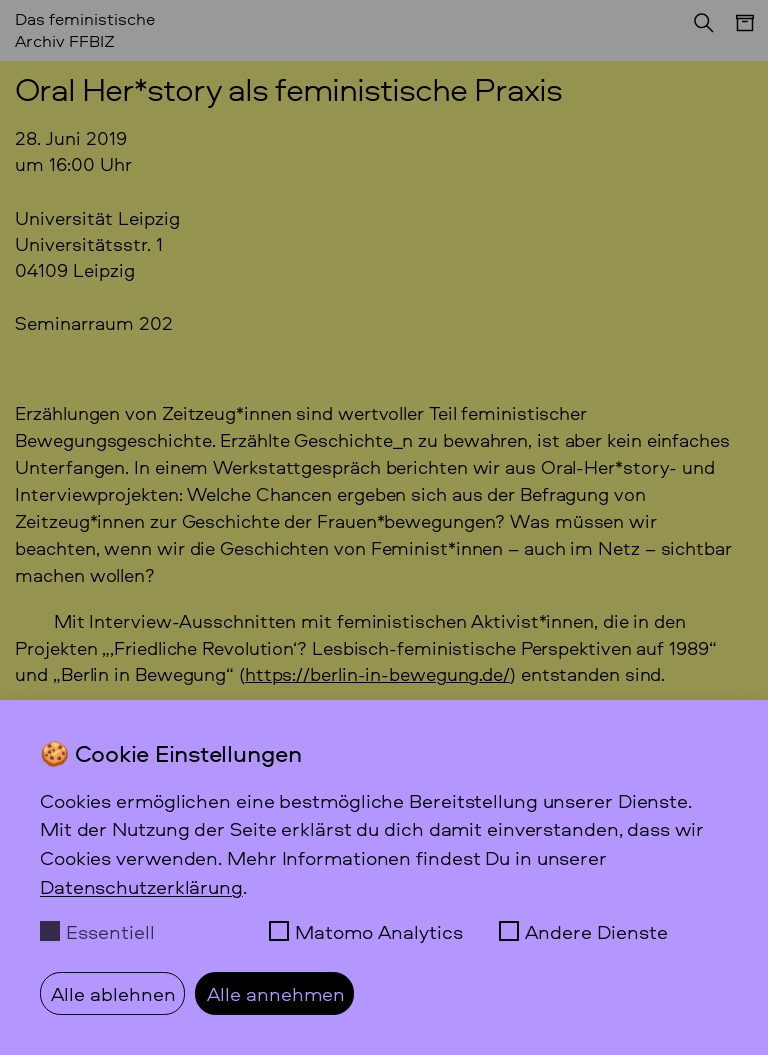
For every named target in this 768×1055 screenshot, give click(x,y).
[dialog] (384, 877)
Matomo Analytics (379, 931)
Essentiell (110, 931)
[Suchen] (698, 29)
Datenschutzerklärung (141, 886)
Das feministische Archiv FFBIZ (85, 29)
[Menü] (735, 33)
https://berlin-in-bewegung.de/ (377, 674)
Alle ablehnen (113, 993)
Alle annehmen (276, 993)
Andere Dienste (596, 931)
